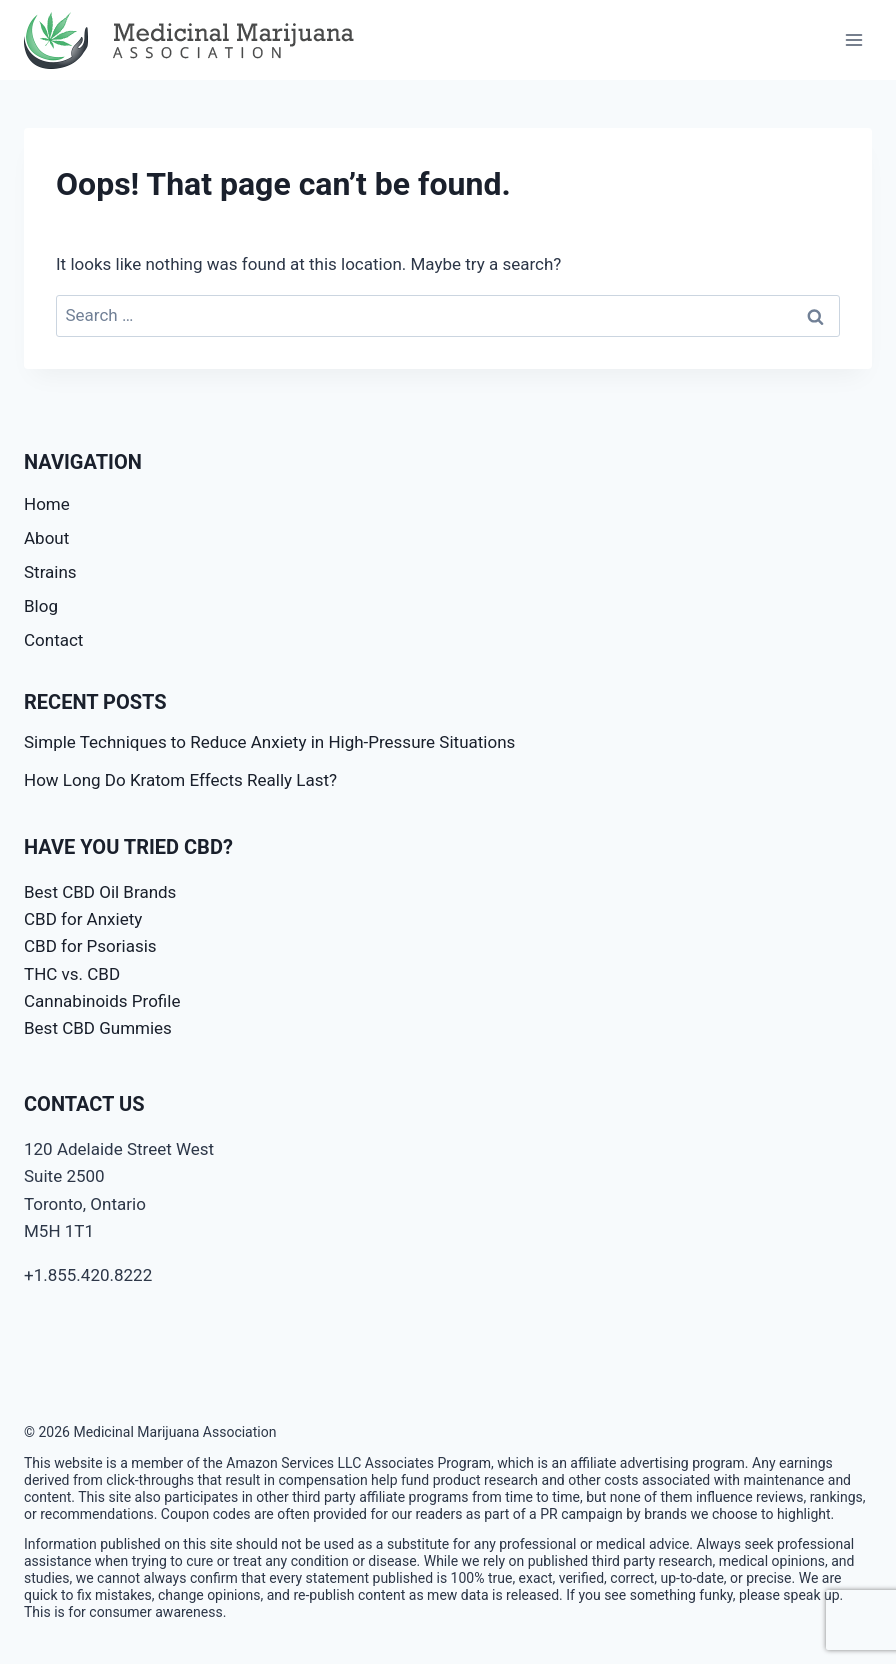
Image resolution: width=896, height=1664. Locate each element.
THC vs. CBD (72, 974)
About (46, 538)
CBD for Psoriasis (90, 946)
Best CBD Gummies (98, 1028)
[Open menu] (853, 39)
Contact (53, 640)
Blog (41, 606)
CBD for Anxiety (83, 919)
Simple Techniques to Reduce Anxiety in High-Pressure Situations (269, 742)
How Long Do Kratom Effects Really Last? (180, 780)
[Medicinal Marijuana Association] (194, 40)
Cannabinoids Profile (102, 1001)
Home (47, 504)
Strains (50, 572)
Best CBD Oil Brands (100, 892)
